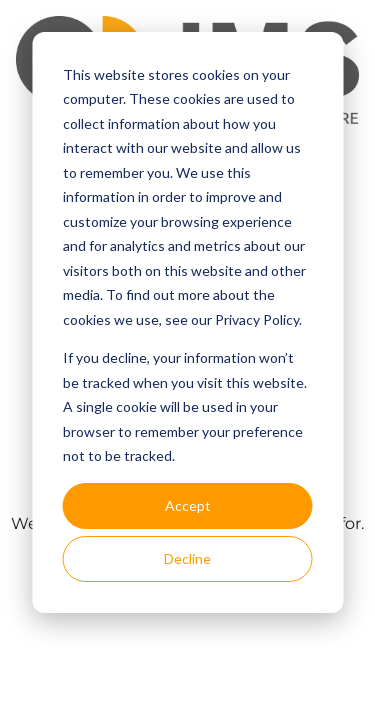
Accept (188, 505)
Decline (187, 558)
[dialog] (187, 322)
